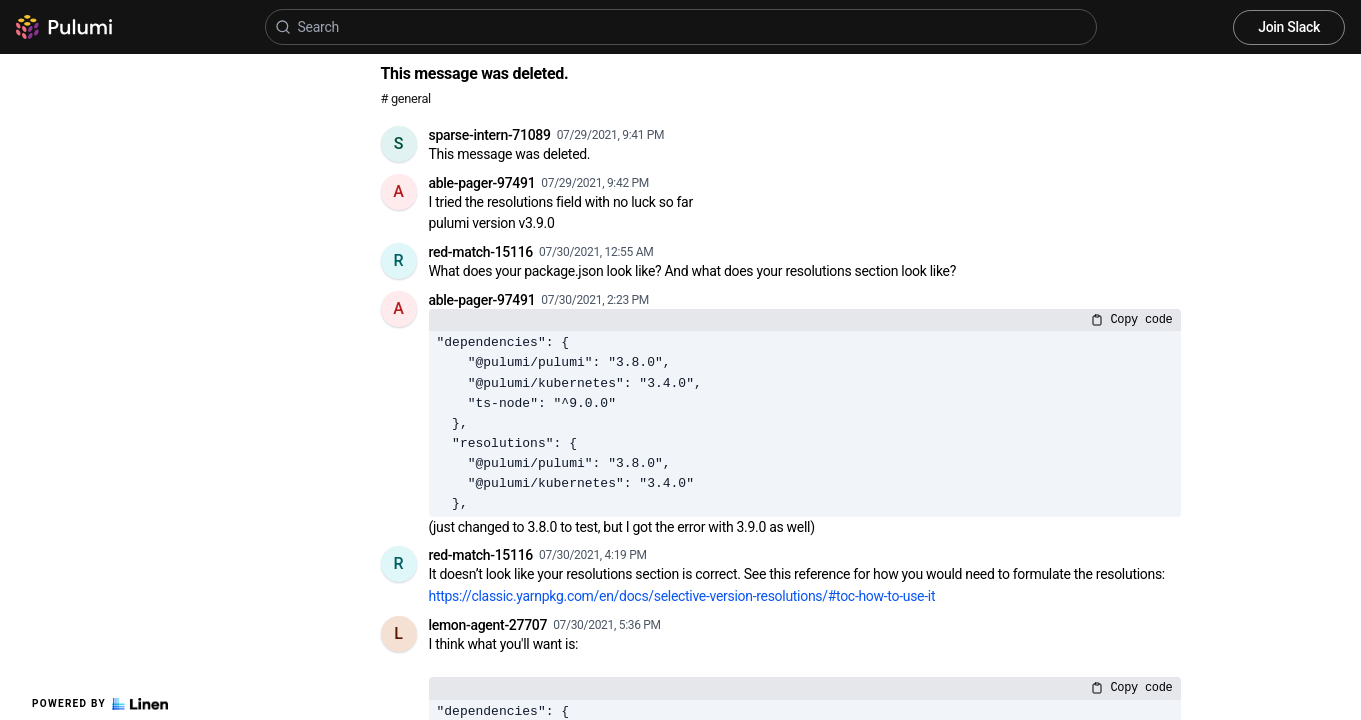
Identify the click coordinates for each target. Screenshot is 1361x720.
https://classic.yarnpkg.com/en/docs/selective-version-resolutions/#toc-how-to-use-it (682, 596)
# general (406, 98)
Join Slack (1289, 27)
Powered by (100, 704)
